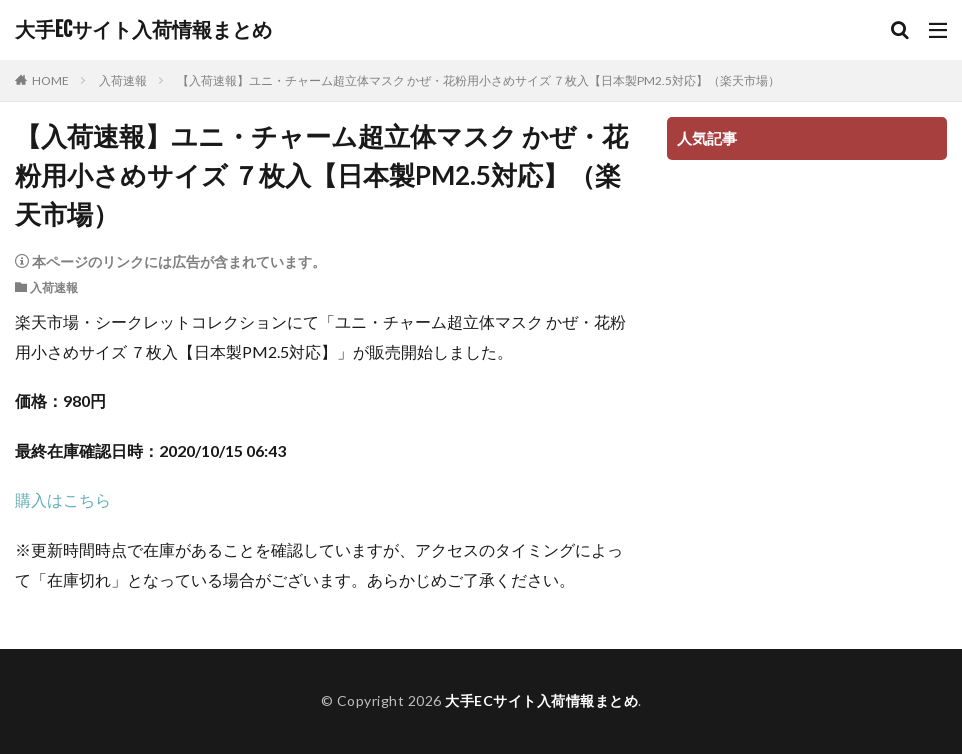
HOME (50, 80)
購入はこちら (63, 499)
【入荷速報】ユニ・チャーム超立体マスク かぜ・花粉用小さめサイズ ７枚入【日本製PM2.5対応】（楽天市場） (478, 80)
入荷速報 (123, 80)
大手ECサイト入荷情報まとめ (143, 30)
